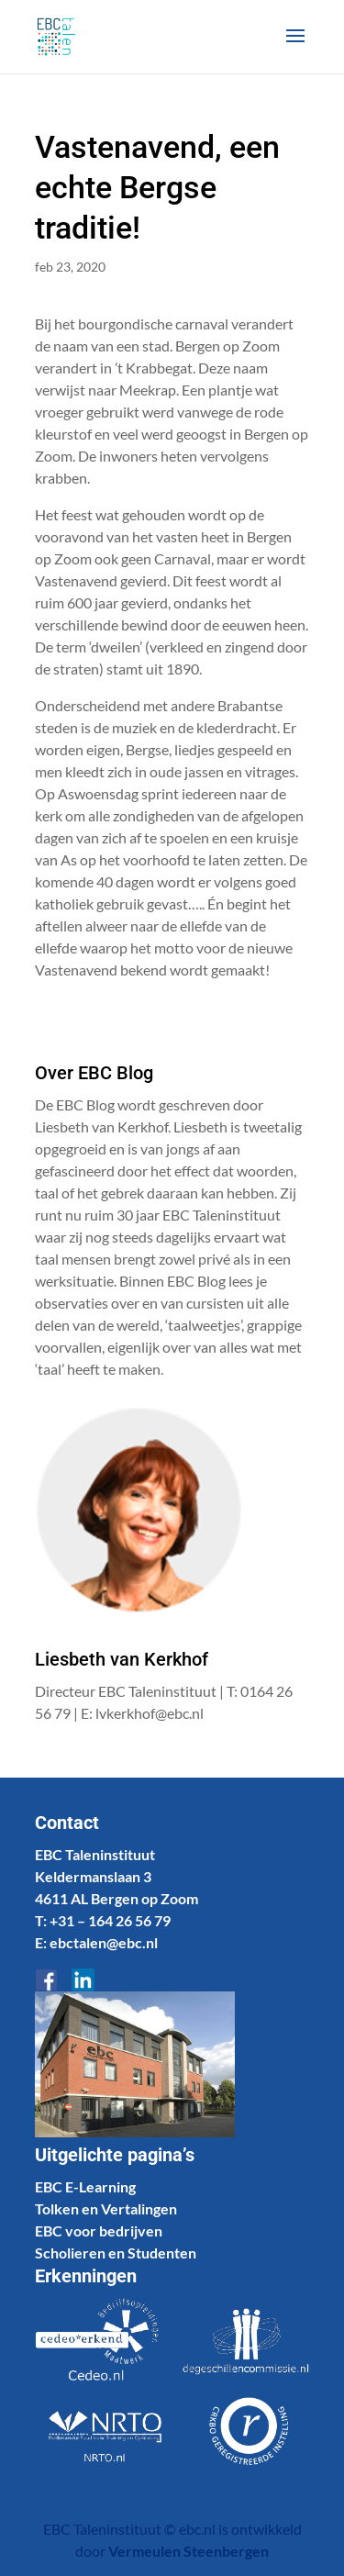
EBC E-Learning (85, 2186)
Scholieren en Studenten (115, 2252)
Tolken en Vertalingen (106, 2208)
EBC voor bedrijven (98, 2230)
